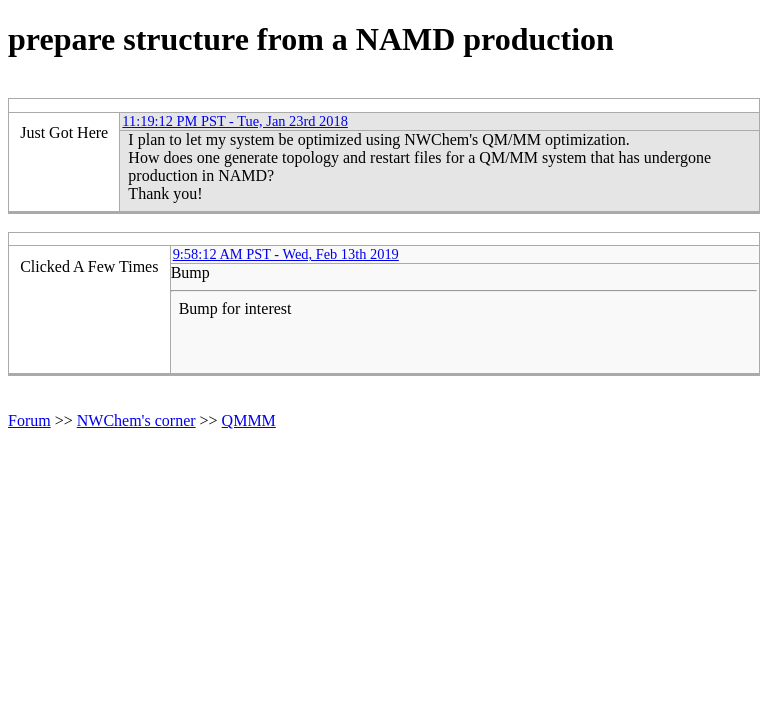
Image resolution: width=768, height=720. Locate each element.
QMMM (249, 420)
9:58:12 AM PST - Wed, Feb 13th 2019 (286, 254)
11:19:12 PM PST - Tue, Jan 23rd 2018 (235, 121)
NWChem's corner (136, 420)
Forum (29, 420)
